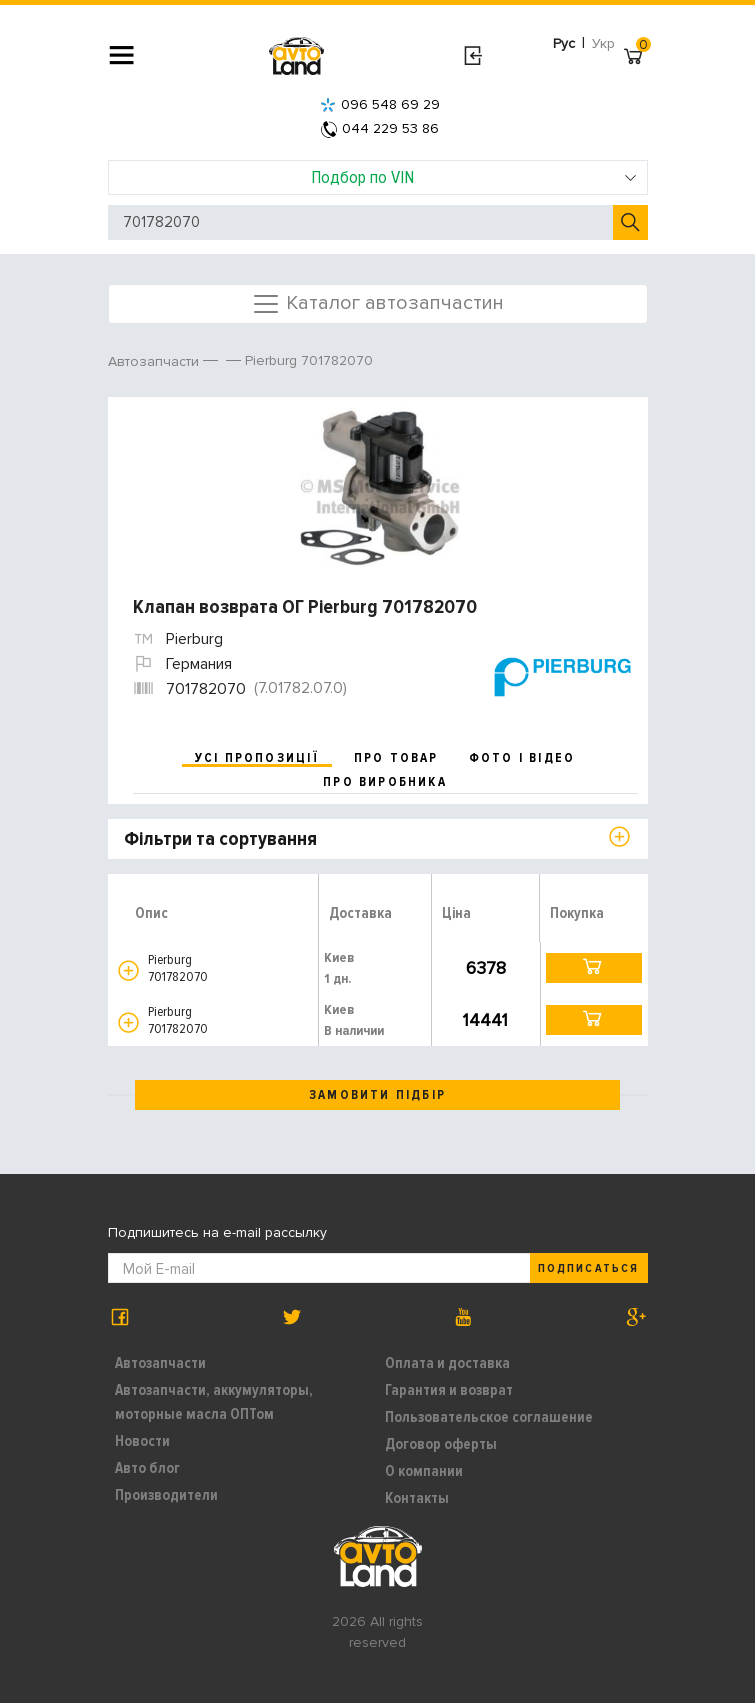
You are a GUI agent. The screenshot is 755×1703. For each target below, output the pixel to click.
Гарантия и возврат (449, 1390)
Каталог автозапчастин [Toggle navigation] (377, 304)
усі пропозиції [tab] (257, 758)
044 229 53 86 (380, 128)
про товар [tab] (396, 758)
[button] (128, 970)
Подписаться (588, 1268)
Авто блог (147, 1468)
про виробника (385, 782)
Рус (564, 43)
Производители (166, 1495)
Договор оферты (441, 1444)
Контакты (417, 1498)
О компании (424, 1471)
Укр (603, 43)
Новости (142, 1441)
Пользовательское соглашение (489, 1417)
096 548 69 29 (380, 104)
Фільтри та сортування (220, 839)
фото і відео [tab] (522, 758)
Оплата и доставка (447, 1363)
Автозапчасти (160, 1363)
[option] (380, 487)
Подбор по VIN (474, 177)
